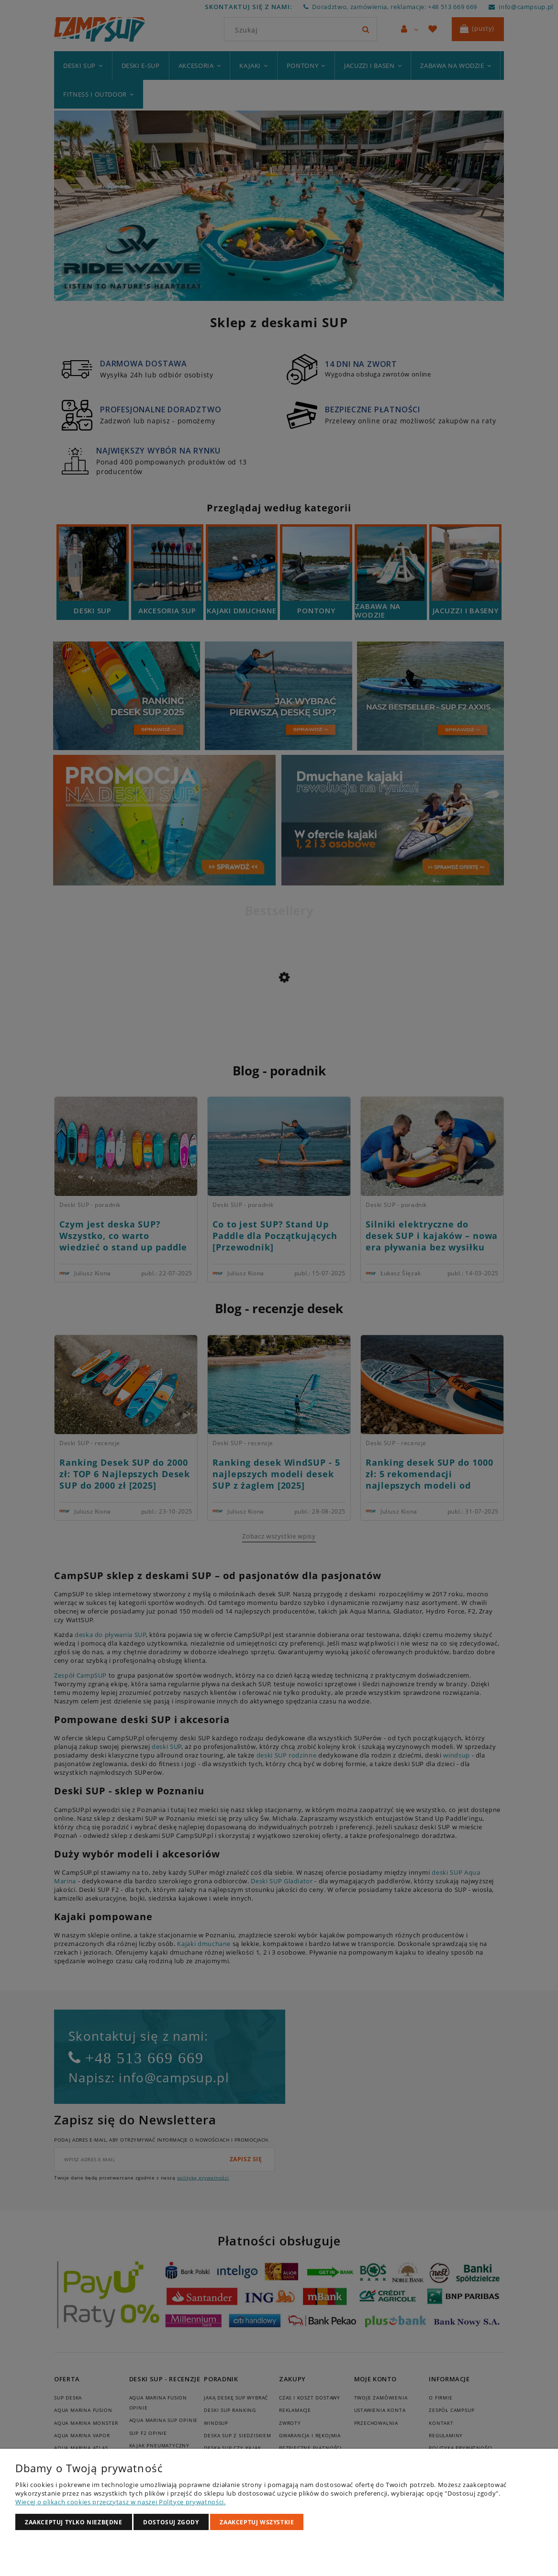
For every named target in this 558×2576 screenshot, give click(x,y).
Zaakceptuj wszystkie (257, 2522)
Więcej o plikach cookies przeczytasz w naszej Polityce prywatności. (120, 2502)
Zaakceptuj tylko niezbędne (74, 2522)
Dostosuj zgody (171, 2522)
